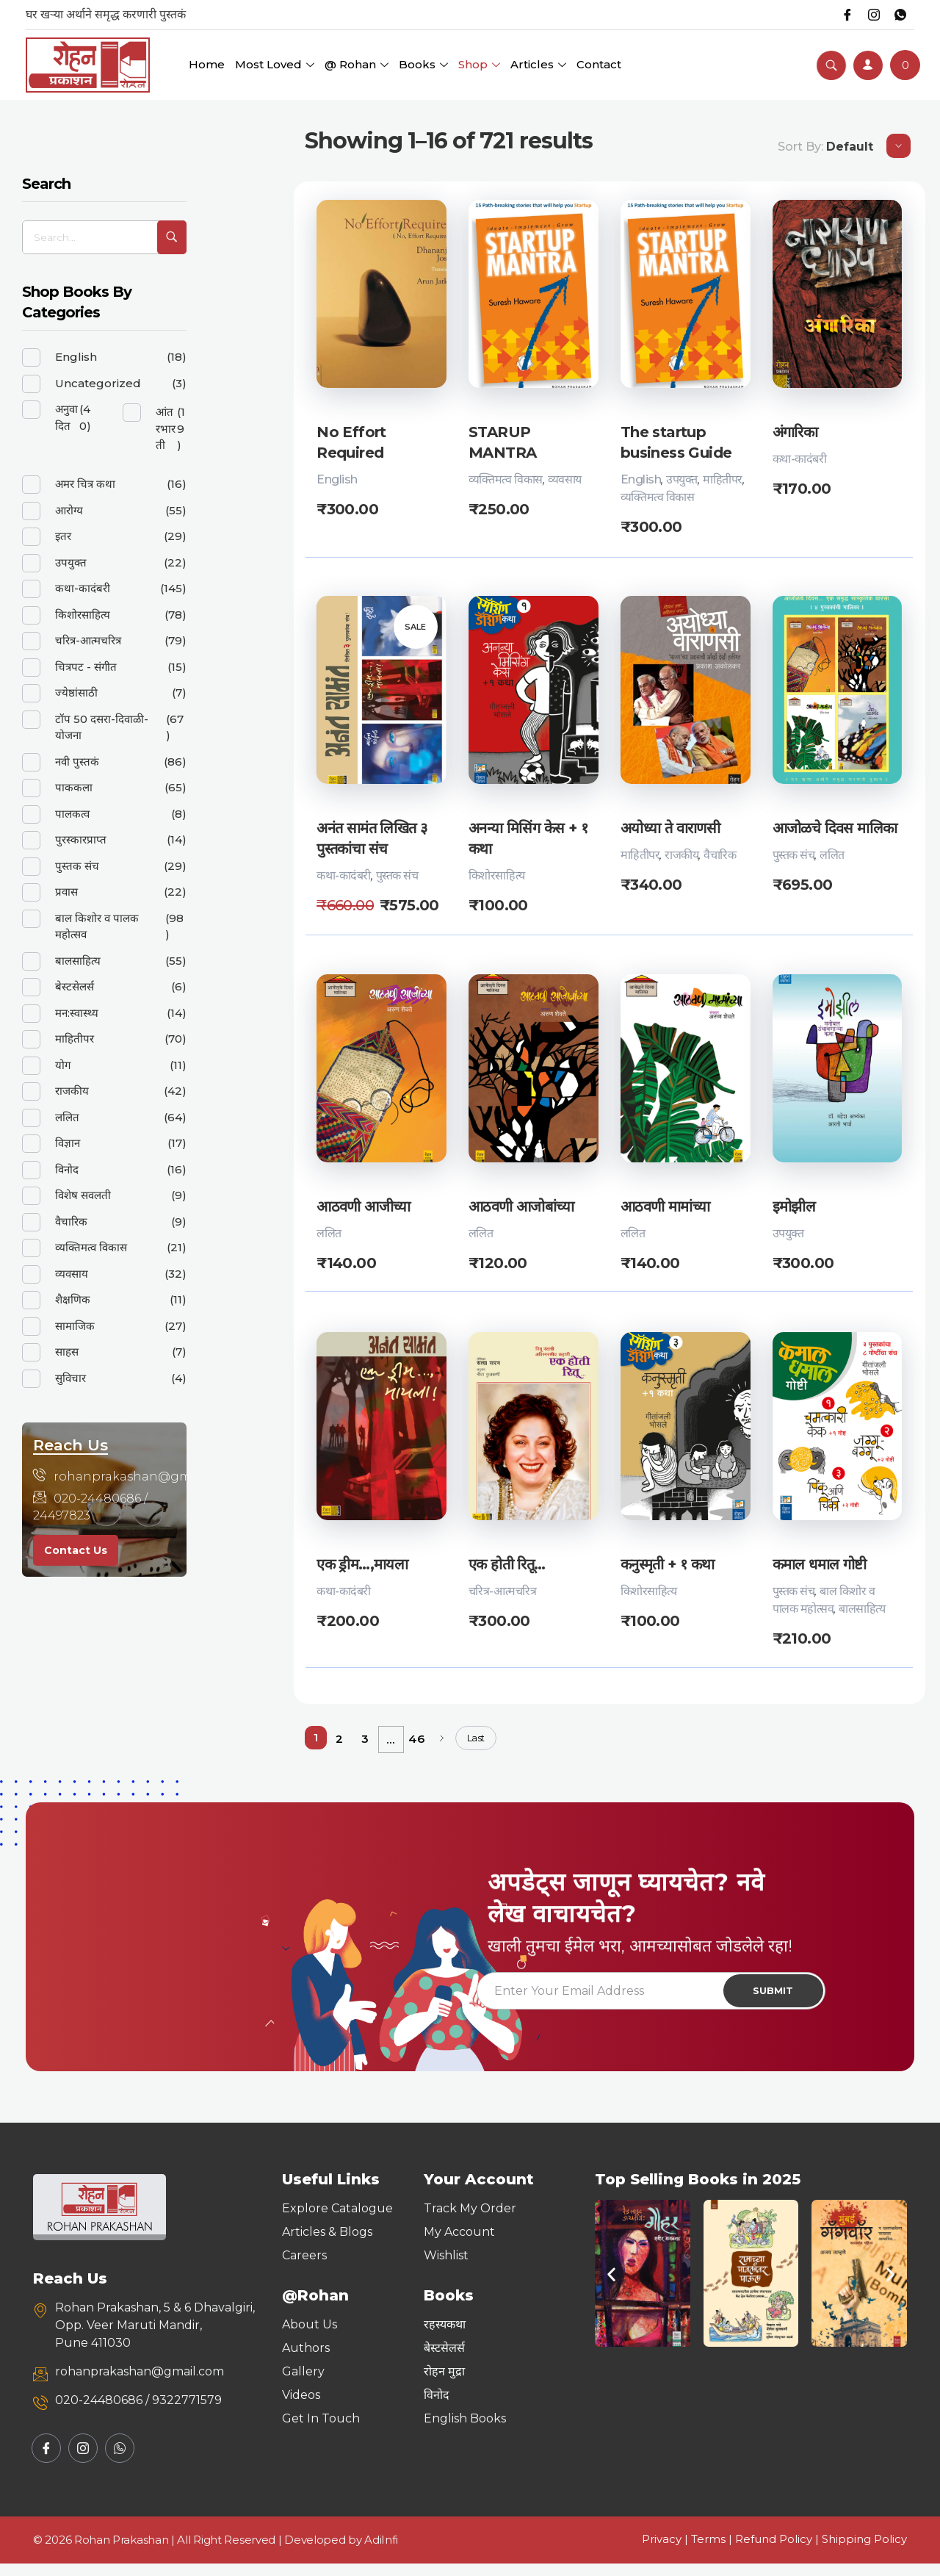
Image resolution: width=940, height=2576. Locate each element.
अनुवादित (66, 417)
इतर (63, 536)
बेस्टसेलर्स (74, 986)
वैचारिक (720, 856)
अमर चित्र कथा (85, 484)
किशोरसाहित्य (497, 876)
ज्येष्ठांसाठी (76, 692)
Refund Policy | (778, 2551)
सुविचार (70, 1378)
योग (62, 1065)
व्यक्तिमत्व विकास (506, 479)
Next (442, 1740)
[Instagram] (869, 15)
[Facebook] (840, 15)
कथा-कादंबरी (800, 459)
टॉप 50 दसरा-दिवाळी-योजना (101, 727)
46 (416, 1740)
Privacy (662, 2551)
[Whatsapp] (899, 15)
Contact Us (75, 1550)
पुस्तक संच (397, 876)
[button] (611, 2286)
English (337, 479)
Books (423, 64)
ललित (832, 856)
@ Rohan (356, 64)
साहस (67, 1352)
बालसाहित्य (862, 1610)
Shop (479, 64)
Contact (598, 64)
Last (476, 1739)
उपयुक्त (682, 479)
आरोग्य (69, 510)
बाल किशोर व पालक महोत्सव (97, 926)
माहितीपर (722, 479)
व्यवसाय (565, 479)
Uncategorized (98, 383)
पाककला (74, 787)
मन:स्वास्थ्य (76, 1013)
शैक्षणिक (72, 1299)
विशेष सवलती (83, 1195)
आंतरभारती (166, 428)
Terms (708, 2551)
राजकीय (681, 856)
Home (207, 64)
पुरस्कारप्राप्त (80, 839)
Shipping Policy (864, 2551)
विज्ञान (67, 1143)
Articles (538, 64)
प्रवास (66, 892)
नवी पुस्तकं (77, 762)
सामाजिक (75, 1326)
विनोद (67, 1169)
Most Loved (274, 64)
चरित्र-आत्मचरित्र (502, 1593)
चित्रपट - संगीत (86, 667)
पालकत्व (72, 814)
